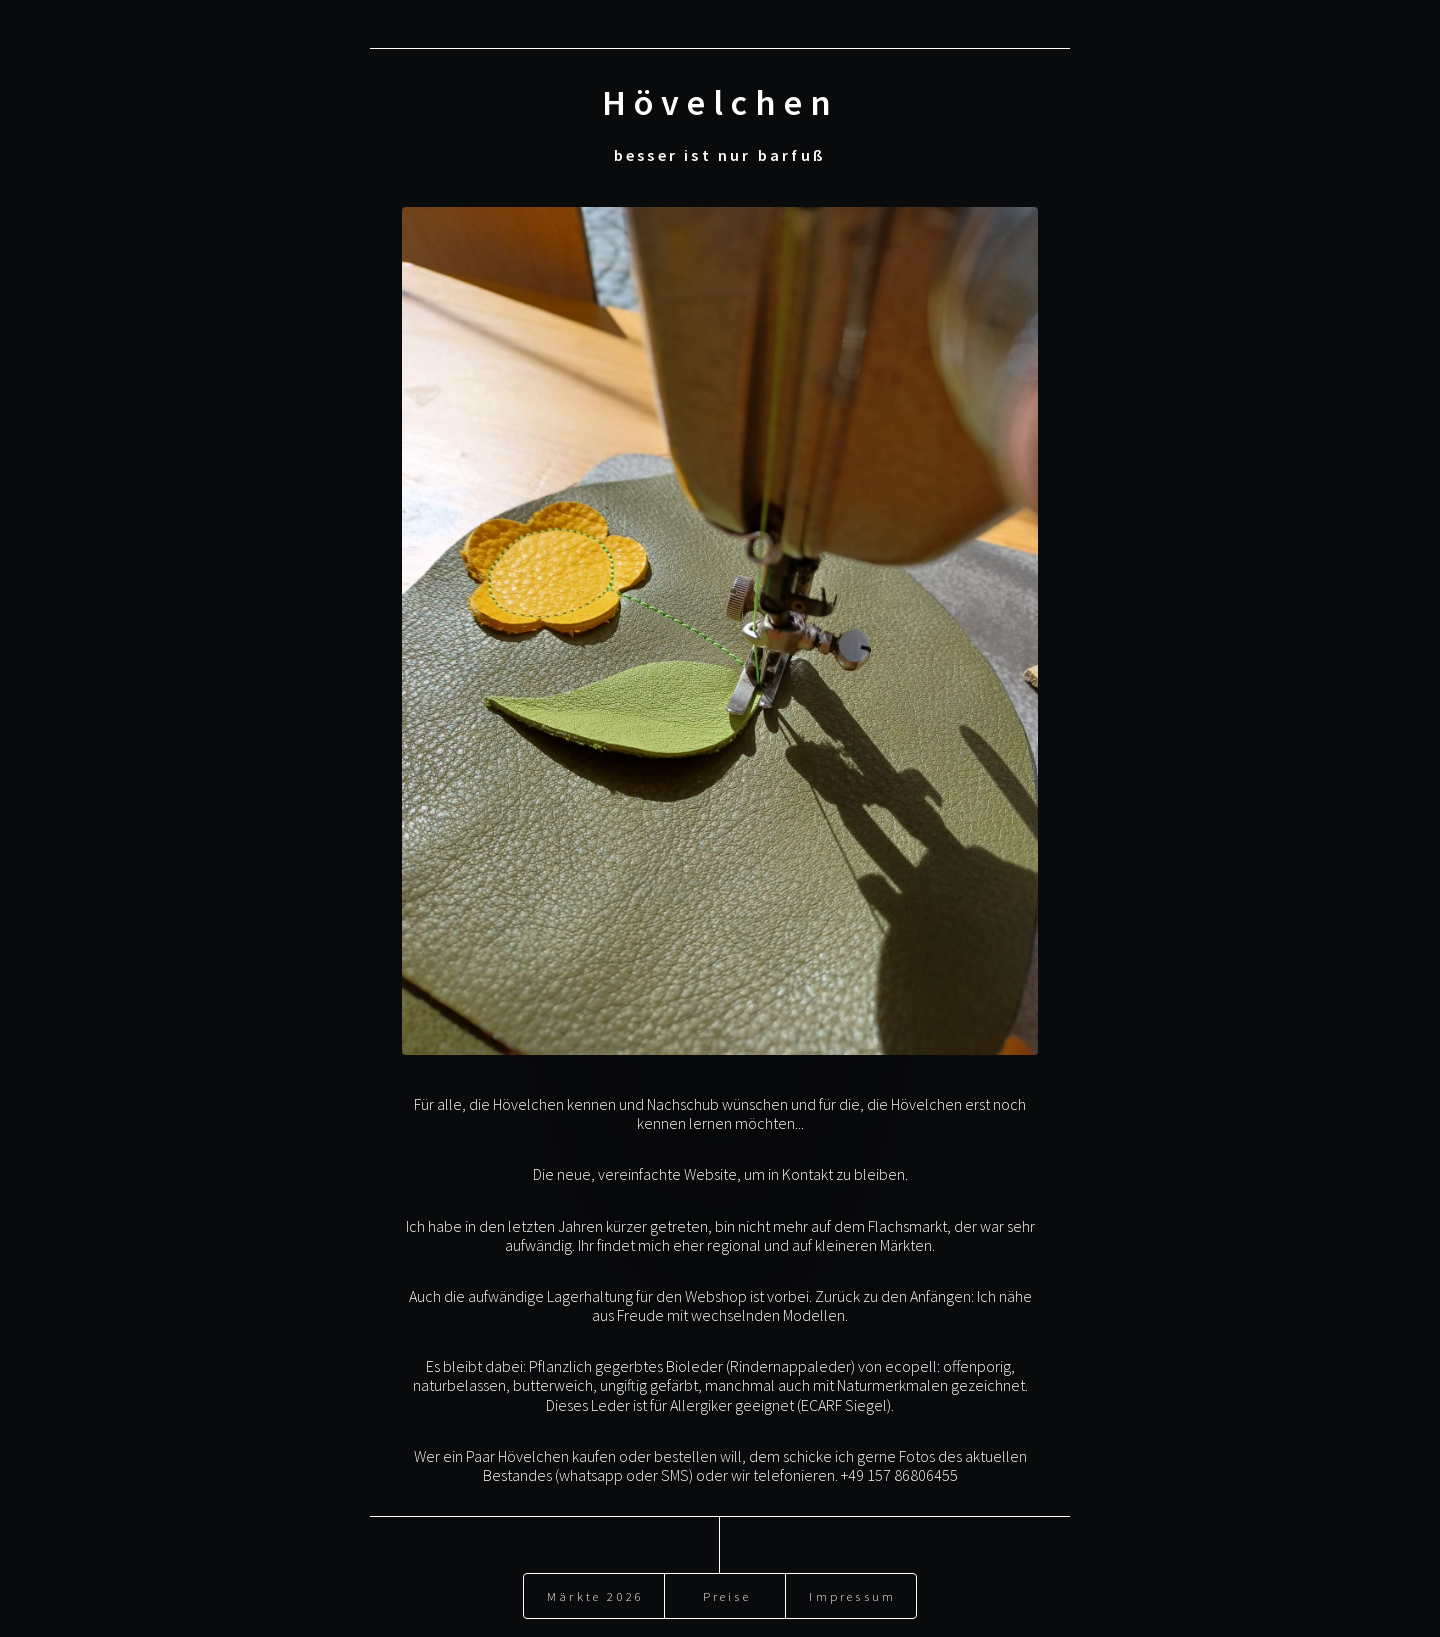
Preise (727, 1589)
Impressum (852, 1589)
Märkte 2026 (595, 1589)
